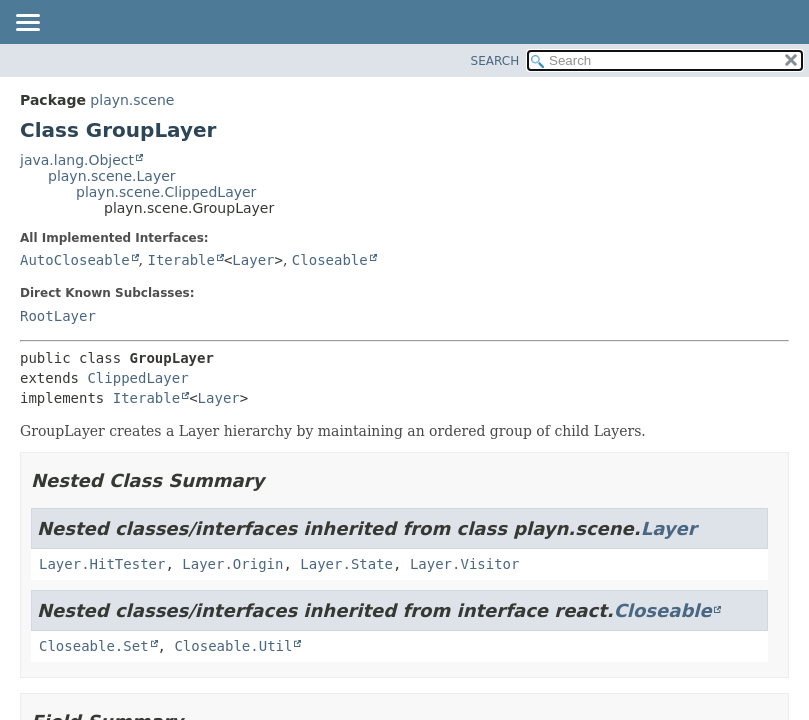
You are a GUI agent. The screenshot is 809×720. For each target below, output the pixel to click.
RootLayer (58, 316)
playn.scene (132, 100)
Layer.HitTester (102, 564)
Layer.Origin (232, 564)
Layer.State (346, 564)
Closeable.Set (94, 646)
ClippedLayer (137, 378)
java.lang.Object (77, 160)
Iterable (180, 260)
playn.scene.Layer (112, 176)
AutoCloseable (75, 260)
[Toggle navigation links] (27, 24)
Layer (253, 260)
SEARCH (495, 61)
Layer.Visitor (465, 564)
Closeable (330, 260)
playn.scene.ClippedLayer (166, 192)
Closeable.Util (233, 646)
